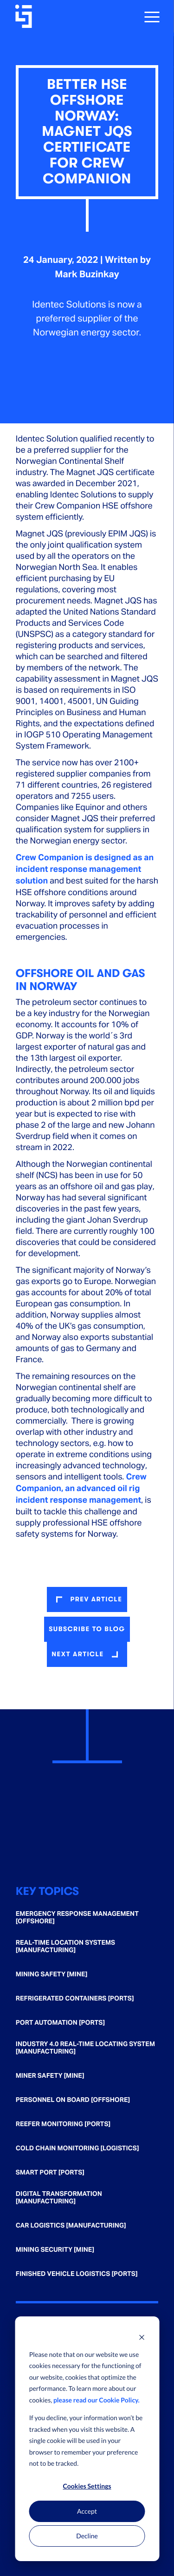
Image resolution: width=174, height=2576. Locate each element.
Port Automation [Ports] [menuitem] (60, 2023)
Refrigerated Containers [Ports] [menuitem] (75, 1998)
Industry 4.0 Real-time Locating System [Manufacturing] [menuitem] (85, 2048)
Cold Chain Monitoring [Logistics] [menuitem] (77, 2148)
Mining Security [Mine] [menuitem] (55, 2250)
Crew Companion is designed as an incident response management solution (85, 869)
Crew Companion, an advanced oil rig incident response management (81, 1488)
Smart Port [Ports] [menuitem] (50, 2172)
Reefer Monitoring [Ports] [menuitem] (63, 2124)
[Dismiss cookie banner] (141, 2336)
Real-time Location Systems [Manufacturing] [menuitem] (65, 1946)
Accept (87, 2511)
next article (77, 1654)
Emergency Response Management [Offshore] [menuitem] (77, 1917)
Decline (87, 2536)
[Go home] (24, 16)
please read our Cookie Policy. (96, 2400)
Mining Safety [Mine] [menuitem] (52, 1974)
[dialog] (87, 2438)
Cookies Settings (87, 2486)
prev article (96, 1599)
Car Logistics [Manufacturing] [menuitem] (71, 2225)
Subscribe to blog (87, 1629)
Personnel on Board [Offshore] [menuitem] (73, 2100)
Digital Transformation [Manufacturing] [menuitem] (59, 2197)
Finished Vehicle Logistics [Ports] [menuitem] (77, 2274)
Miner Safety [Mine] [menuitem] (50, 2076)
